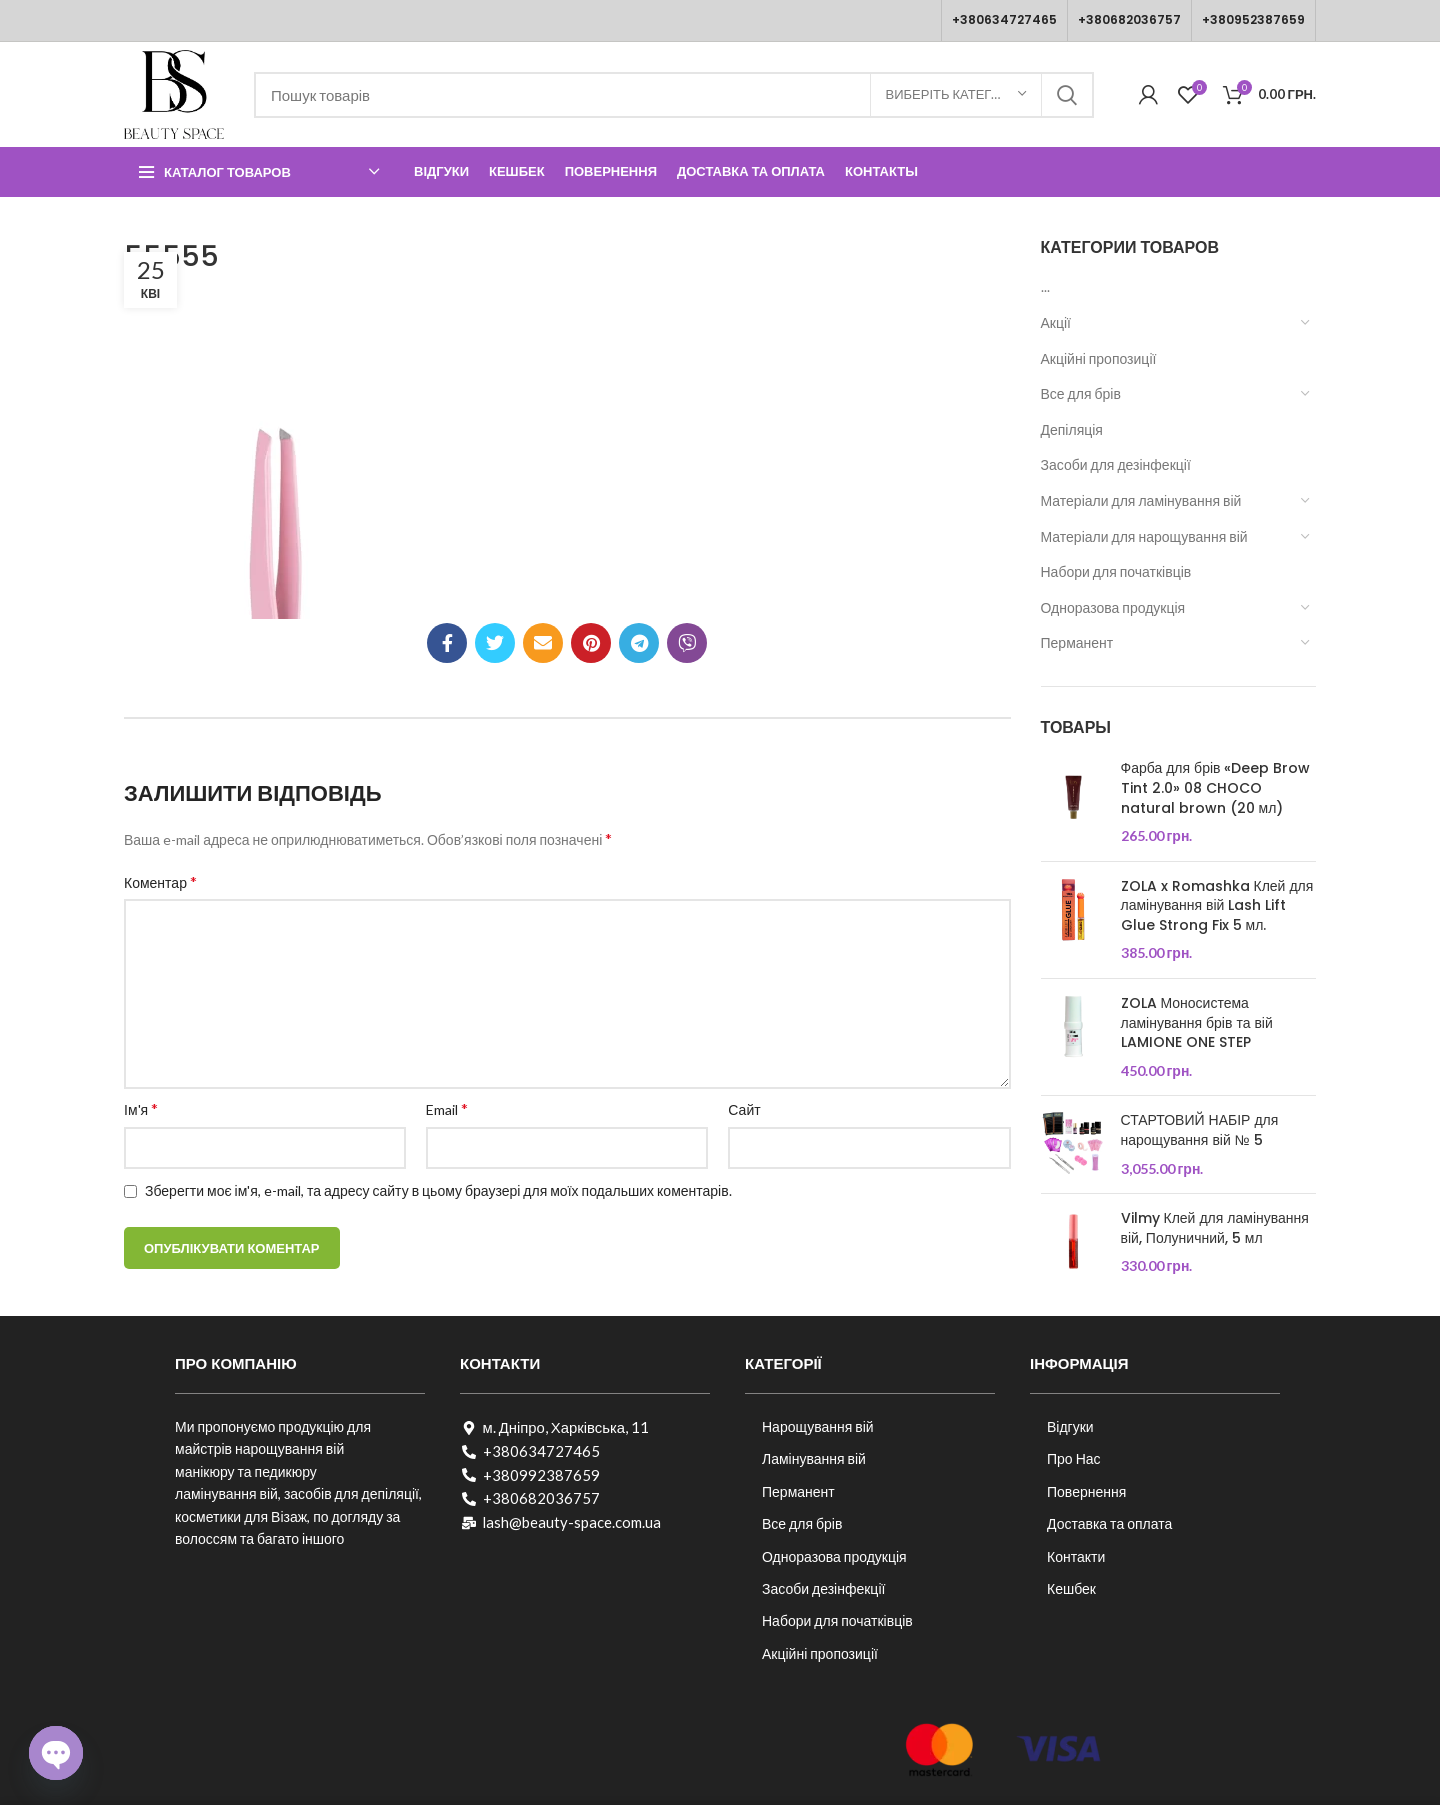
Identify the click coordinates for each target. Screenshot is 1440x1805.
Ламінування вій (814, 1458)
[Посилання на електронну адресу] (543, 643)
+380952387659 (1253, 19)
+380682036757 (1129, 19)
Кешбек (1071, 1588)
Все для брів (1081, 393)
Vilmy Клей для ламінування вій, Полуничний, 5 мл (1215, 1228)
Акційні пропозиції (1099, 358)
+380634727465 (1004, 19)
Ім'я (141, 1108)
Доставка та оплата (1109, 1523)
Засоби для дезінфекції (1116, 464)
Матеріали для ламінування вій (1141, 500)
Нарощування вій (818, 1426)
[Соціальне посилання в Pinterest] (591, 643)
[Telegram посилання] (639, 643)
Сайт (744, 1109)
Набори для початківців (1116, 571)
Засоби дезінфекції (823, 1588)
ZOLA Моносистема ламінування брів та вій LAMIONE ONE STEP (1197, 1023)
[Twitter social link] (495, 643)
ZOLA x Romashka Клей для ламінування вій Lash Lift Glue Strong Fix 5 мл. (1217, 906)
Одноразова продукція (1113, 607)
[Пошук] (674, 95)
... (1045, 286)
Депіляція (1072, 429)
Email (447, 1108)
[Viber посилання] (687, 643)
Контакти (1076, 1556)
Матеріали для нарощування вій (1144, 536)
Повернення (1086, 1491)
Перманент (1077, 642)
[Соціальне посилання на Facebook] (447, 643)
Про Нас (1074, 1458)
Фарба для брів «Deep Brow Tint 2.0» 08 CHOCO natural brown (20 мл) (1216, 788)
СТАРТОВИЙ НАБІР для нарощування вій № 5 (1200, 1130)
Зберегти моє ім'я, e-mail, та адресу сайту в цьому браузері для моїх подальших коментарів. (438, 1190)
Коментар (160, 881)
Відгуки (1070, 1426)
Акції (1056, 322)
